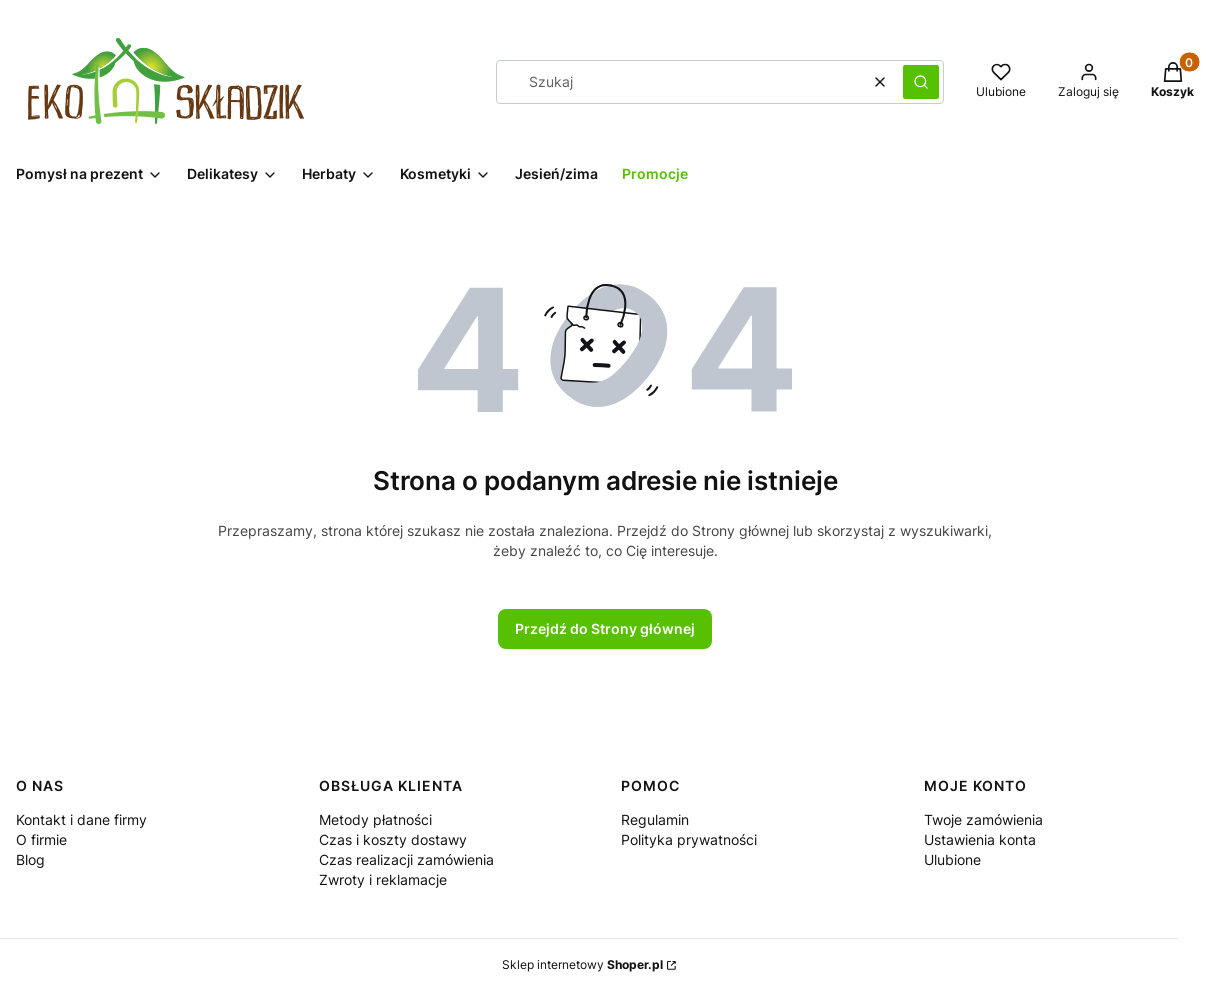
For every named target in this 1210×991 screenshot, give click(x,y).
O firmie (41, 839)
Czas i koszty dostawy (393, 839)
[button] (921, 82)
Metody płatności (375, 819)
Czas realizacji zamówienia (406, 859)
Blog (30, 859)
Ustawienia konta (980, 839)
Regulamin (655, 819)
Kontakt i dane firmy (81, 819)
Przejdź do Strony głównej (605, 628)
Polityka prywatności (689, 839)
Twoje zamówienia (983, 819)
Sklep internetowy (582, 964)
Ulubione (952, 859)
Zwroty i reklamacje (383, 879)
